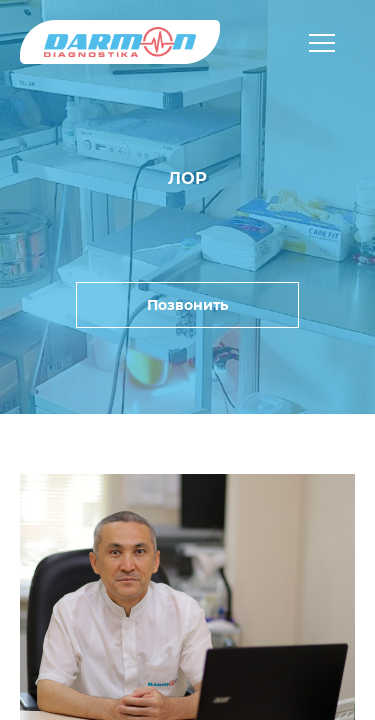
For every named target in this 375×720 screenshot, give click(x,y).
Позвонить (187, 305)
